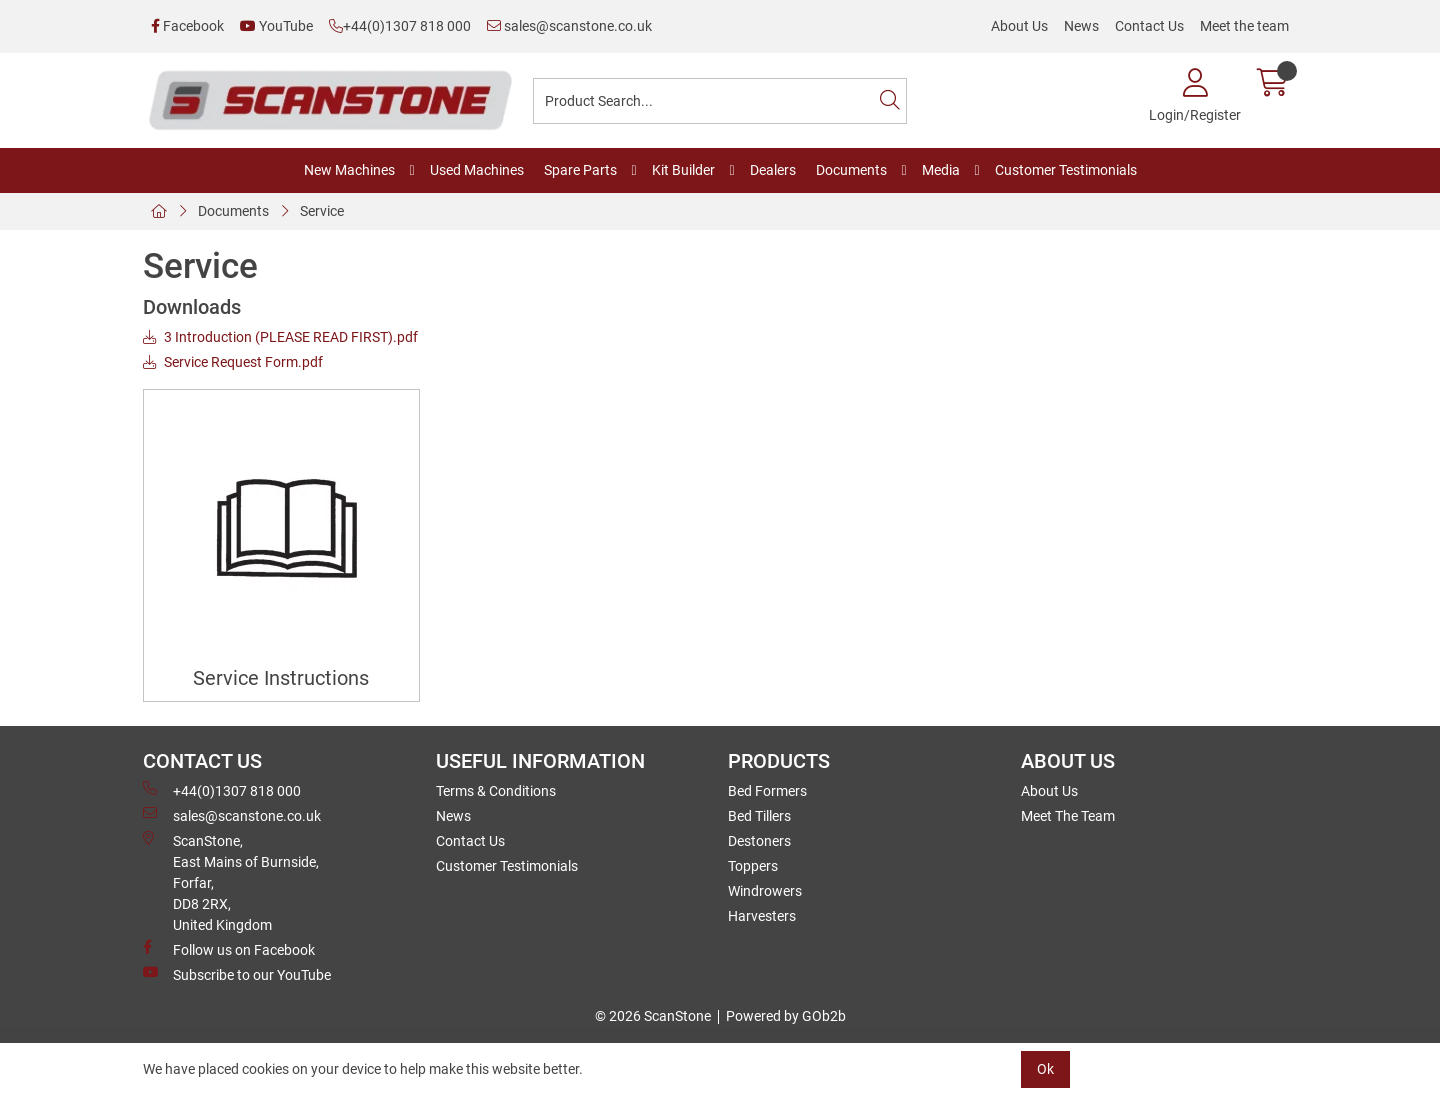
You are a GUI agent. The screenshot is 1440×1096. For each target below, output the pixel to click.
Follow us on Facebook (229, 949)
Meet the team (1244, 26)
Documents (851, 170)
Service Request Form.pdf (233, 362)
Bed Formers (767, 791)
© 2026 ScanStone (653, 1016)
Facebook (187, 26)
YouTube (276, 26)
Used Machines (477, 170)
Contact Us (1149, 26)
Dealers (773, 170)
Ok (1045, 1069)
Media (941, 170)
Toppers (753, 866)
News (1081, 26)
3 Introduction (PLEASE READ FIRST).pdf (280, 337)
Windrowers (765, 891)
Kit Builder (683, 170)
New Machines (349, 170)
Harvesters (762, 916)
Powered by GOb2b (786, 1016)
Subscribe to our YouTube (237, 974)
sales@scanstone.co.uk (569, 26)
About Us (1019, 26)
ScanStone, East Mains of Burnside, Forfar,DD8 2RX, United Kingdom (231, 882)
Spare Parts (580, 170)
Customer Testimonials (1066, 170)
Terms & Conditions (496, 791)
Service (322, 211)
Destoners (759, 841)
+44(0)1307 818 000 (400, 26)
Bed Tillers (759, 816)
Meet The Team (1068, 816)
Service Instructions (281, 678)
